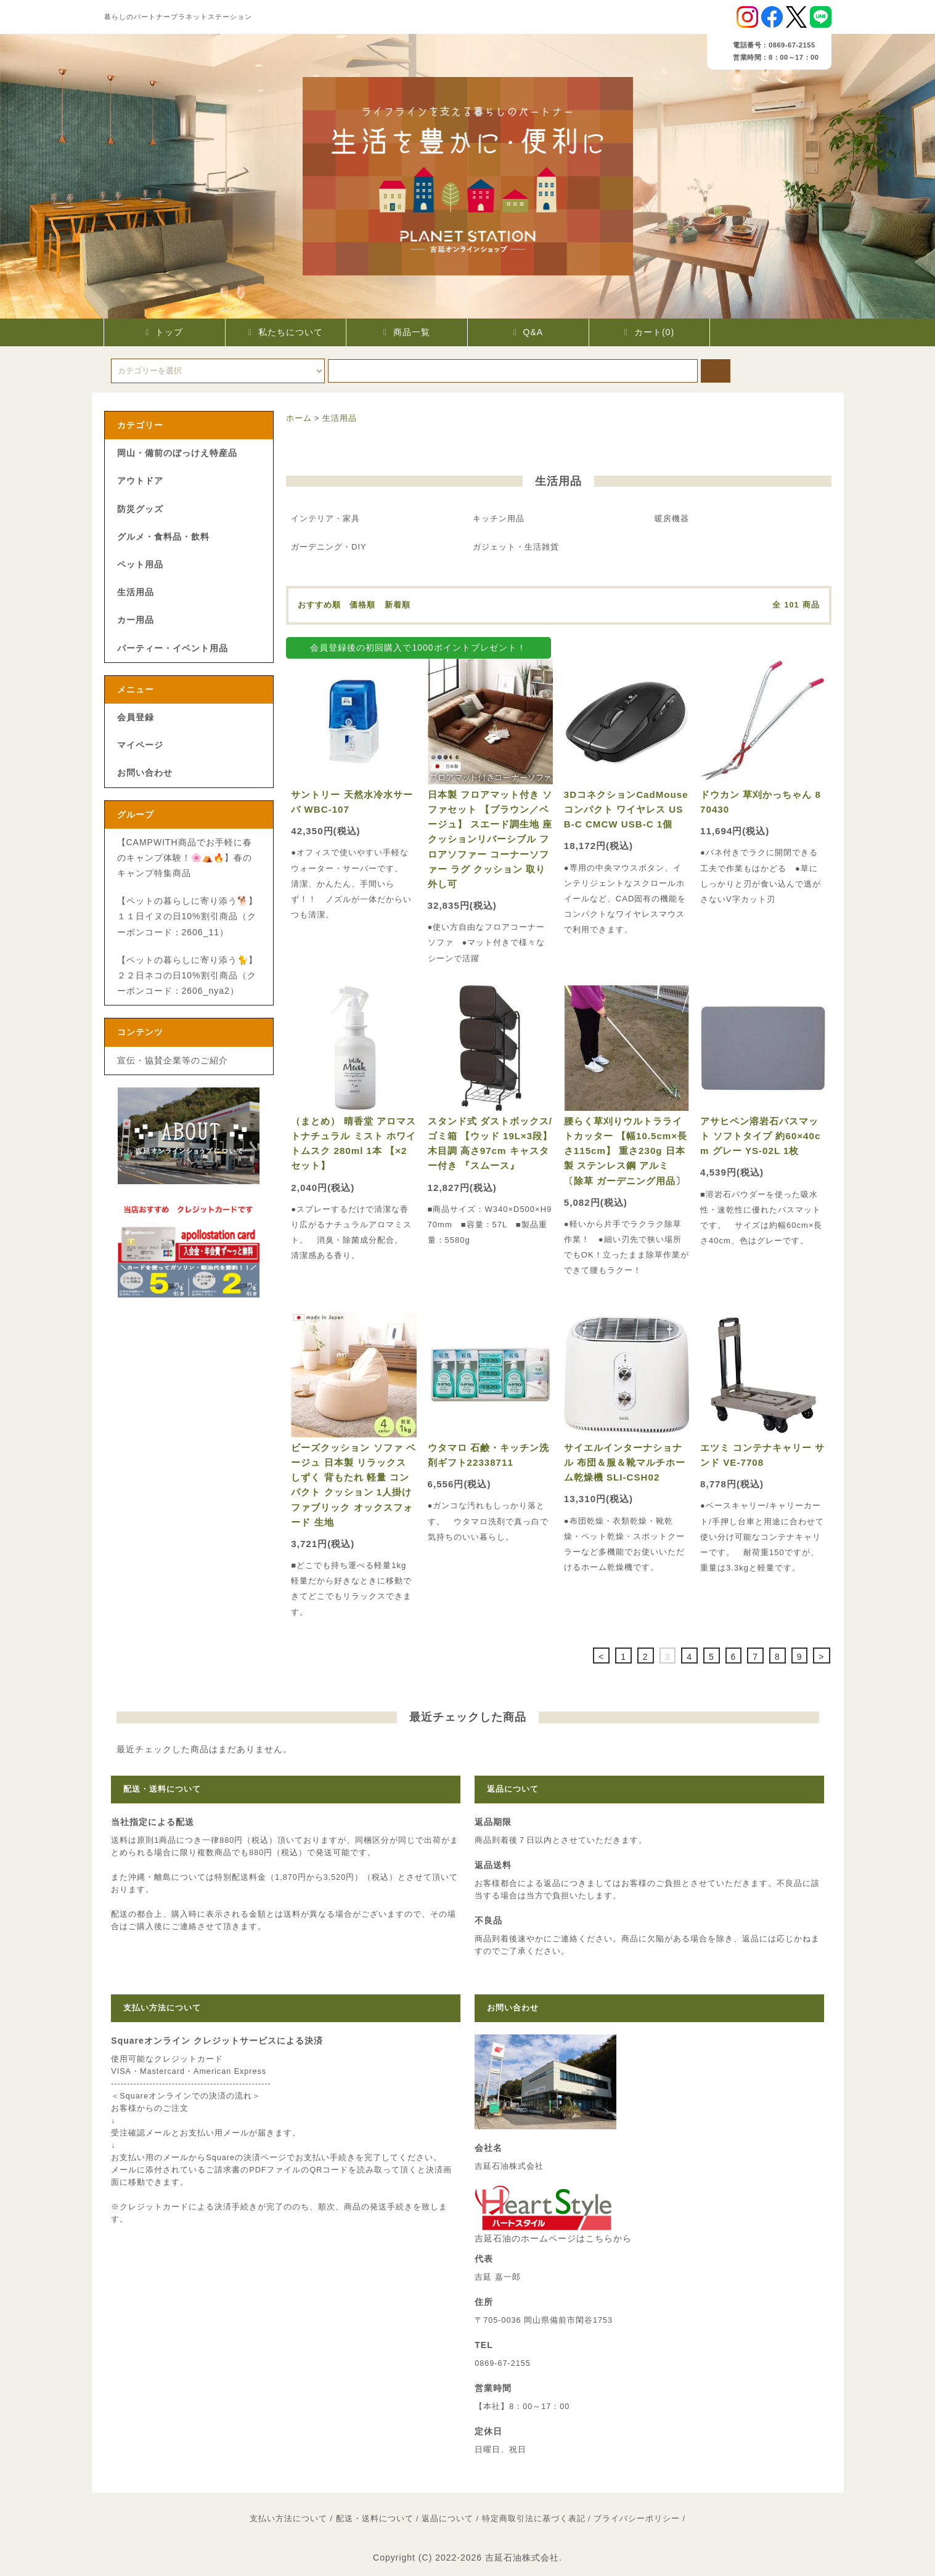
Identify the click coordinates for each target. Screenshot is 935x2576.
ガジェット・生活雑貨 (516, 547)
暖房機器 (672, 518)
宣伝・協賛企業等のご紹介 (172, 1060)
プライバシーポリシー (637, 2518)
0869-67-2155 (502, 2363)
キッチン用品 (499, 518)
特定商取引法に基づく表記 (534, 2518)
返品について (447, 2518)
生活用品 (339, 418)
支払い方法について (288, 2518)
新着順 (397, 605)
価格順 (362, 605)
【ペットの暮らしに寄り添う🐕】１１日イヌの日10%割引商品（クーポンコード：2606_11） (187, 916)
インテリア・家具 (325, 518)
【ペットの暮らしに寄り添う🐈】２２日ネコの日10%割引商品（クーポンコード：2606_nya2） (187, 975)
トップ (164, 332)
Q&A (528, 332)
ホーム (299, 418)
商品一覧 (406, 332)
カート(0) (649, 332)
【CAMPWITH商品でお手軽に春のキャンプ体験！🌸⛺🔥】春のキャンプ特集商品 (184, 857)
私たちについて (285, 332)
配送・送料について (375, 2518)
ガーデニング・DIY (328, 547)
